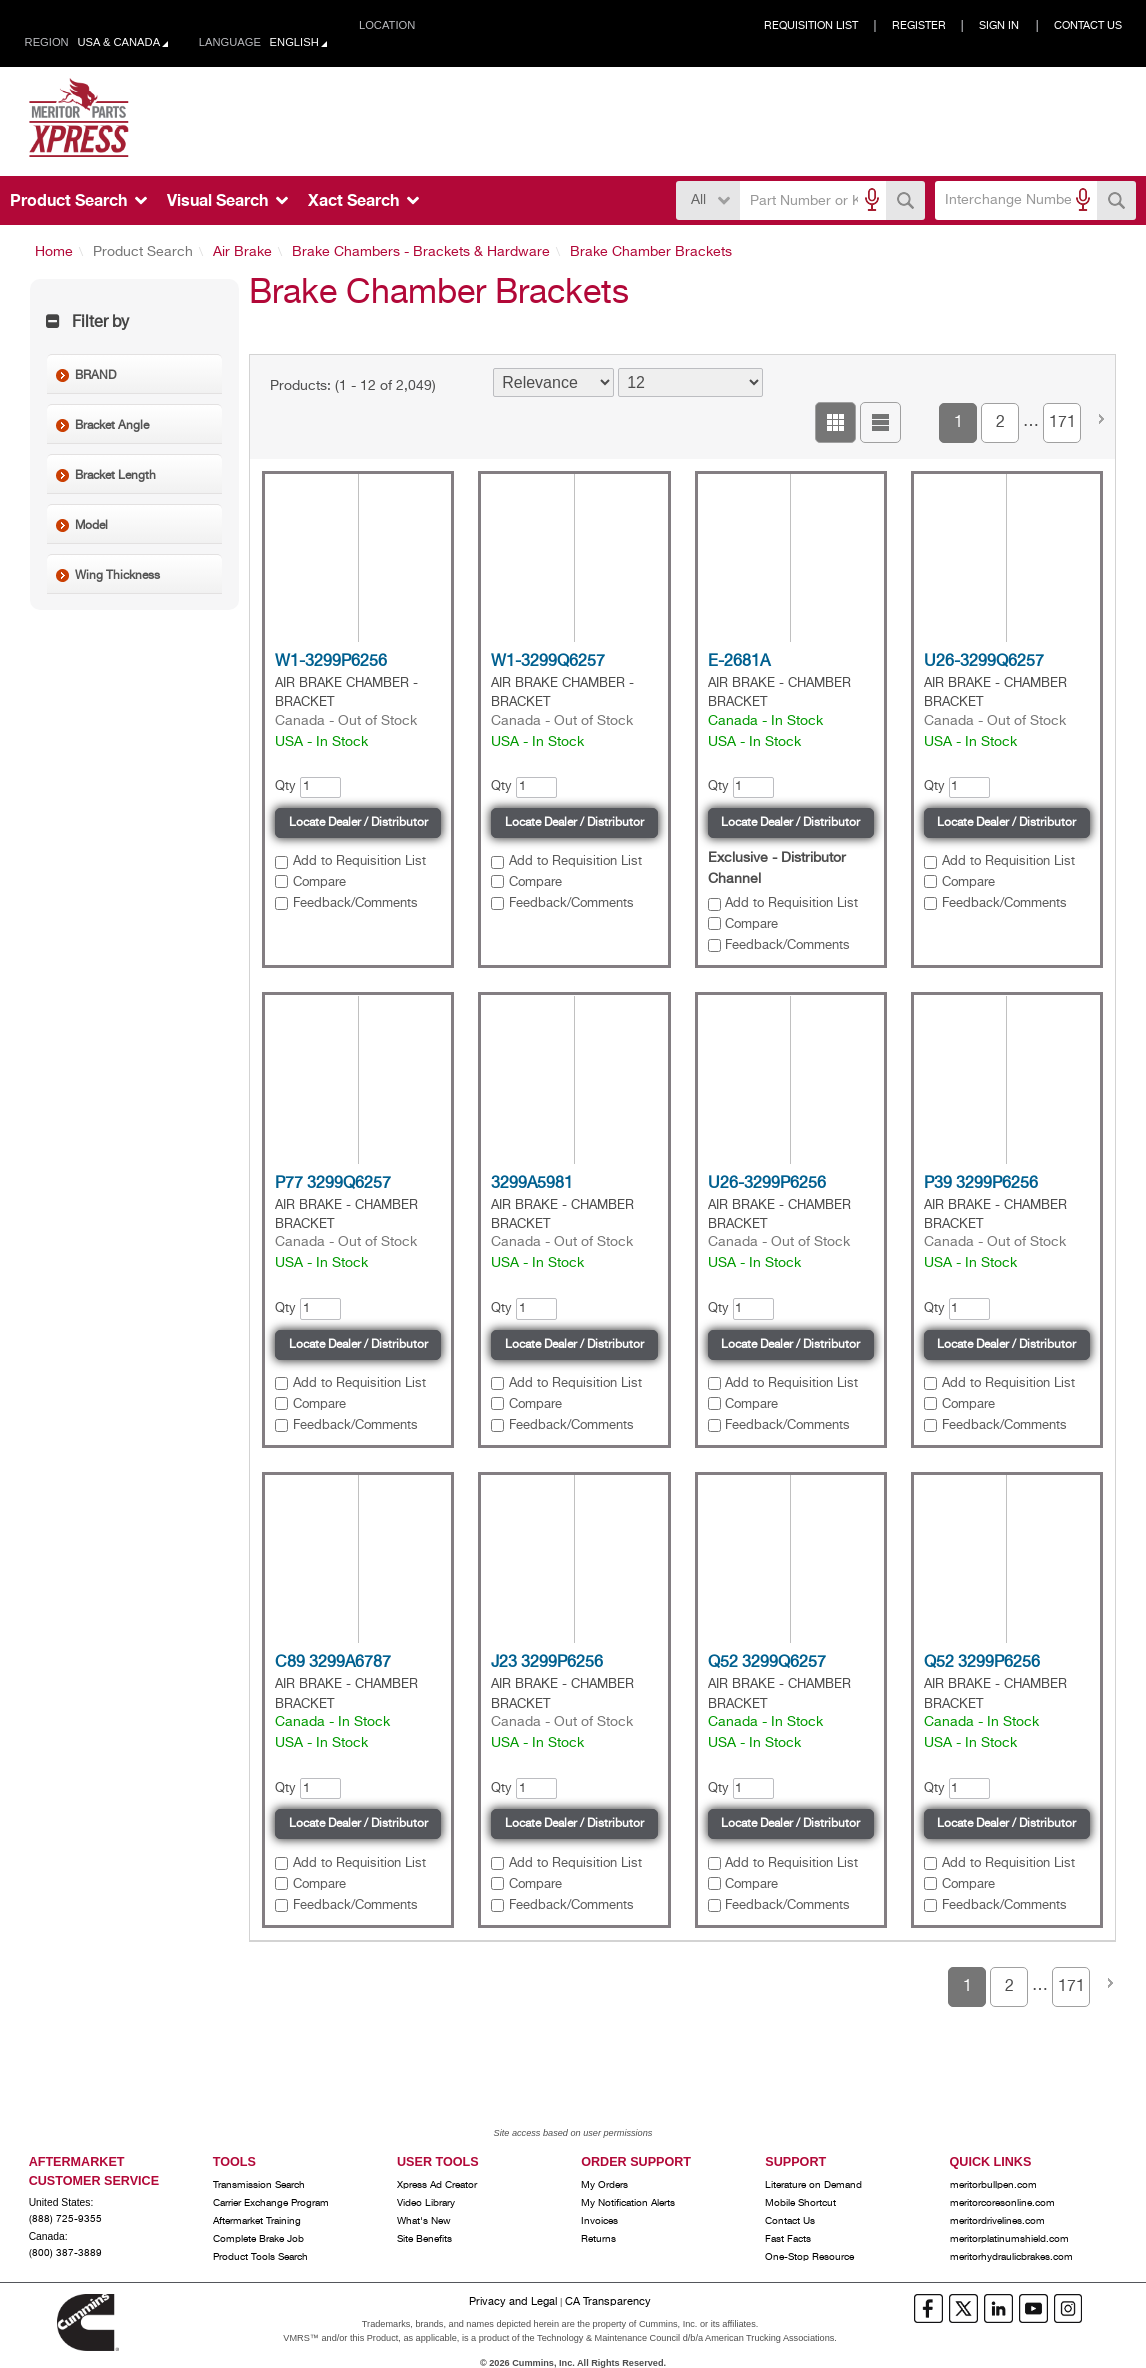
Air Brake (242, 252)
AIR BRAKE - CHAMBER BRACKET (779, 693)
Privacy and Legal (513, 2302)
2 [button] (1000, 423)
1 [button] (958, 423)
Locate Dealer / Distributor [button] (358, 823)
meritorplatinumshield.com (1009, 2239)
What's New (424, 2221)
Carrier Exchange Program (271, 2203)
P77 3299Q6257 (333, 1184)
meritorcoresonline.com (1002, 2203)
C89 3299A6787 (333, 1663)
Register (919, 26)
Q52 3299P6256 (982, 1663)
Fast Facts (788, 2239)
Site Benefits (424, 2239)
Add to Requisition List (359, 861)
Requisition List (811, 26)
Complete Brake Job (258, 2239)
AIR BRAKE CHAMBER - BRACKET (346, 693)
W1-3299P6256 (331, 662)
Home (54, 252)
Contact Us (1088, 26)
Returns (598, 2239)
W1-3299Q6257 (548, 662)
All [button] (698, 200)
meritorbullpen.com (993, 2185)
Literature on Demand (813, 2185)
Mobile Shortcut (800, 2203)
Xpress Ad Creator (437, 2185)
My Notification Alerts (628, 2203)
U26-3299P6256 (767, 1184)
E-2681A (739, 662)
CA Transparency (608, 2302)
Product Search (143, 252)
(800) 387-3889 (65, 2253)
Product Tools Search (260, 2257)
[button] (905, 200)
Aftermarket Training (257, 2221)
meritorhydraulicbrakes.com (1011, 2257)
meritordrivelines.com (997, 2221)
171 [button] (1062, 423)
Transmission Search (259, 2185)
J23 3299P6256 (547, 1663)
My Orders (604, 2185)
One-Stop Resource (809, 2257)
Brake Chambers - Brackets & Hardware (421, 252)
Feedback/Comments (355, 903)
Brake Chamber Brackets (651, 252)
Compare (319, 882)
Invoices (599, 2221)
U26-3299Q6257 (984, 662)
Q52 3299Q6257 (767, 1663)
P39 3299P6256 (981, 1184)
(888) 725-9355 (65, 2219)
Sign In (999, 26)
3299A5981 (532, 1184)
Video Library (426, 2203)
